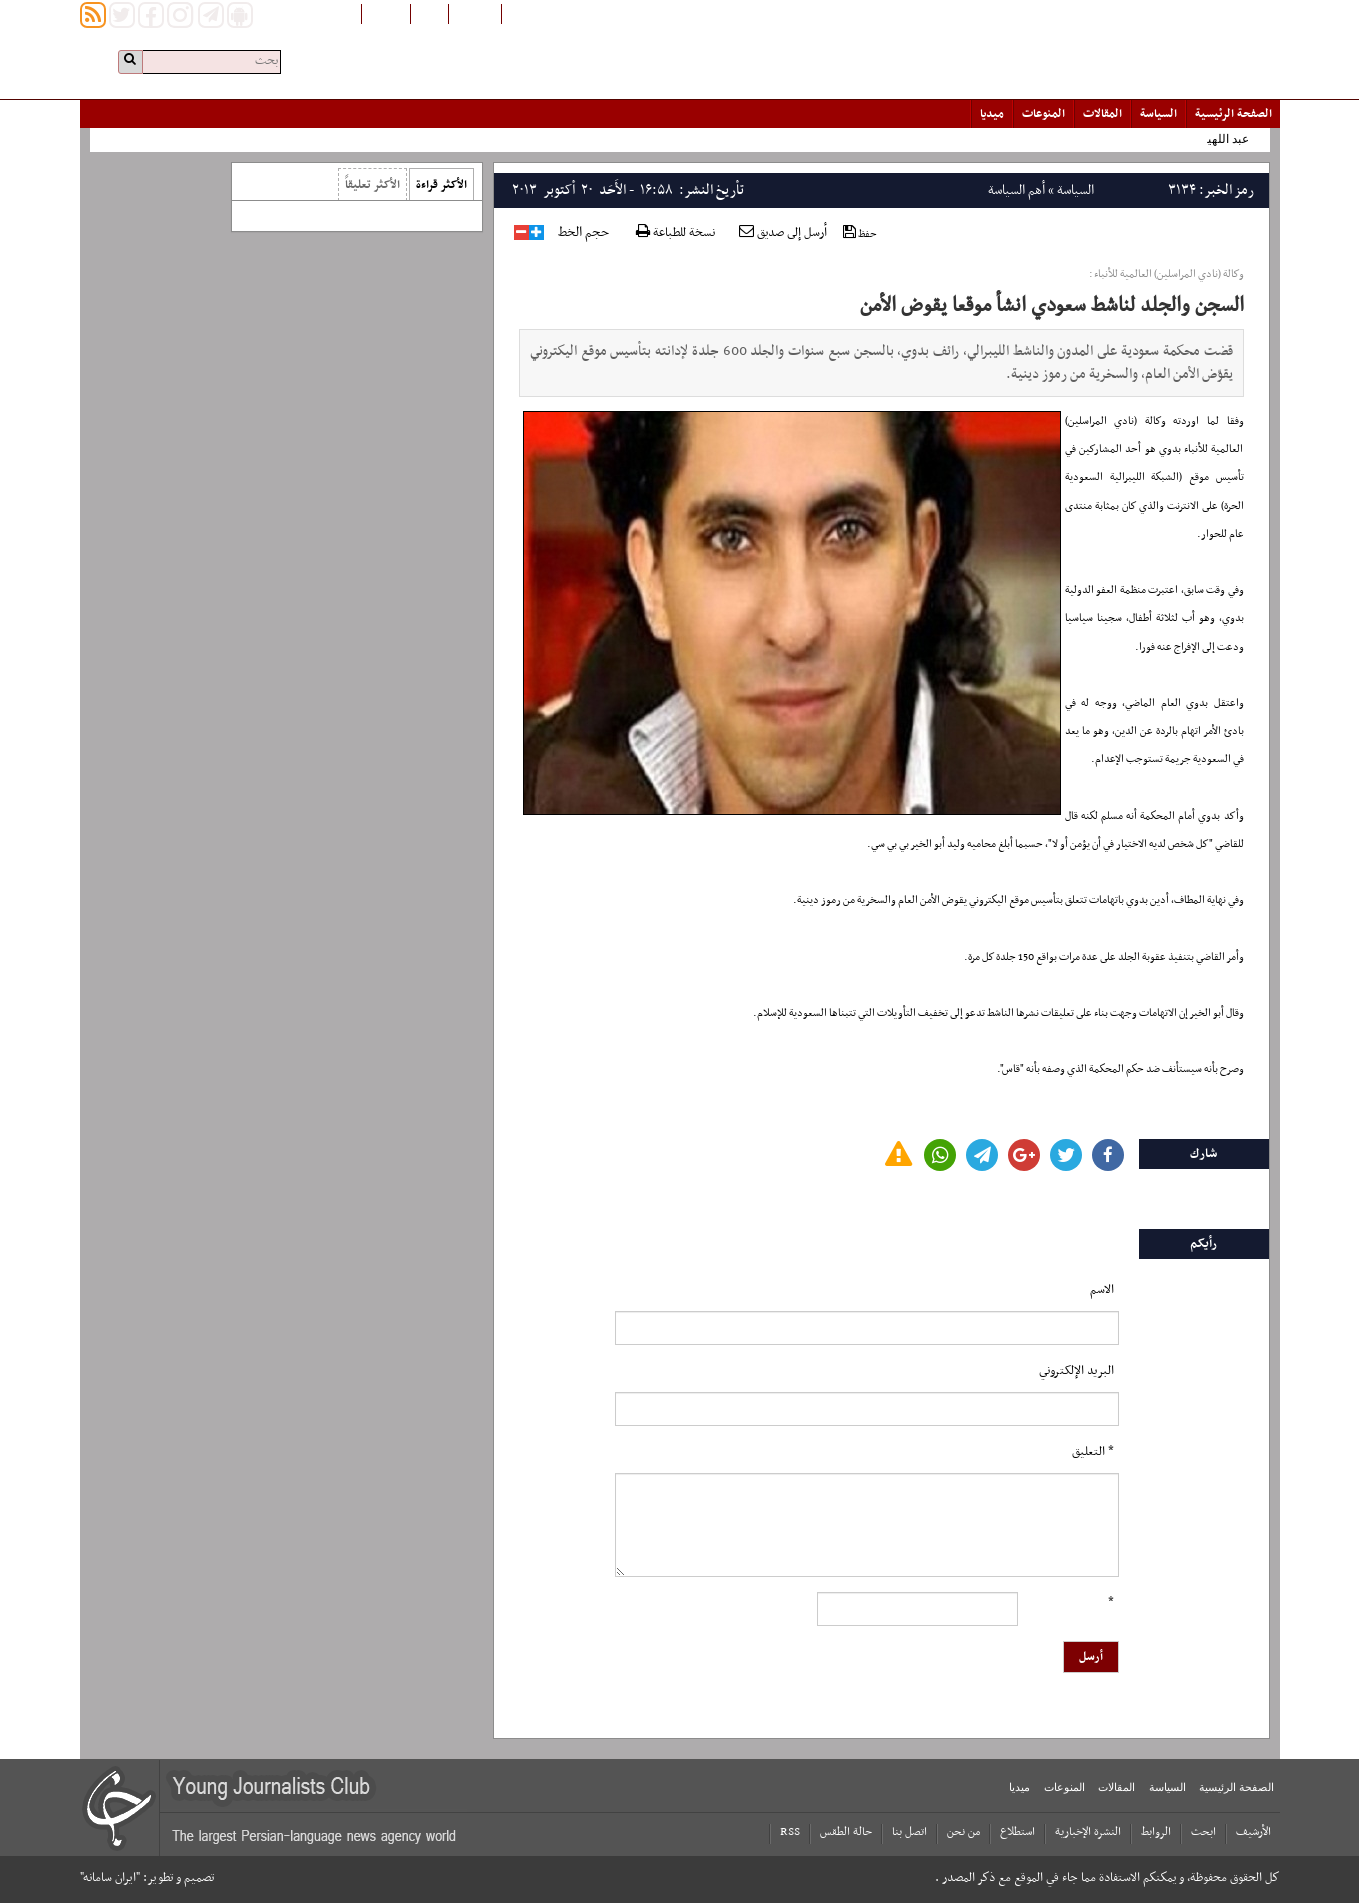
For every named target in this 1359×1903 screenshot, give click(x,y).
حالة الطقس (846, 1832)
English (386, 13)
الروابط (1156, 1832)
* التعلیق (1093, 1452)
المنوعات (1043, 114)
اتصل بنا (909, 1832)
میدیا (992, 114)
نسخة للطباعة (675, 233)
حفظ (860, 233)
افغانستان (475, 13)
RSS (790, 1832)
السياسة (1158, 114)
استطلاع (1017, 1832)
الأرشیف (1253, 1832)
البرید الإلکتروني (1076, 1371)
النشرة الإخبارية (1088, 1832)
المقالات (1102, 114)
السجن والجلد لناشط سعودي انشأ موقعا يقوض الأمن (1052, 306)
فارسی (429, 13)
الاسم (1102, 1290)
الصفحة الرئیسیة (1233, 114)
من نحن (963, 1832)
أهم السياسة (1016, 190)
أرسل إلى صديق (783, 233)
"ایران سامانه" (110, 1878)
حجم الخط (583, 233)
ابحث (1203, 1832)
